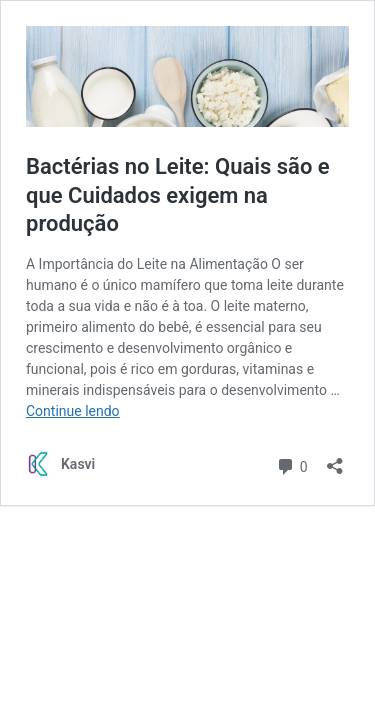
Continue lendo (73, 411)
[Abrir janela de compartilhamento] (335, 459)
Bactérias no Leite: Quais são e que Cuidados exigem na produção (178, 195)
